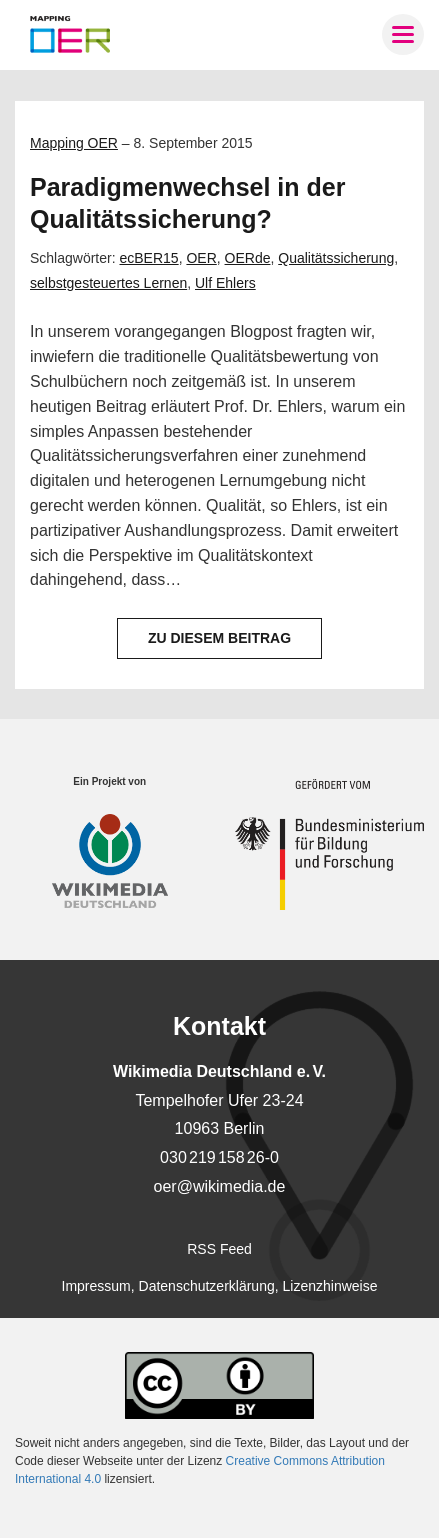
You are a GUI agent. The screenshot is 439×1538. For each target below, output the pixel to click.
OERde (248, 258)
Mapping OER (74, 143)
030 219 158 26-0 (219, 1157)
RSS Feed (219, 1249)
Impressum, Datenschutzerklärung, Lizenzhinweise (220, 1286)
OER (201, 258)
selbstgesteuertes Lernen (108, 283)
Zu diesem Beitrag (219, 638)
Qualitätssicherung (336, 258)
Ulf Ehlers (225, 283)
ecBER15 (148, 258)
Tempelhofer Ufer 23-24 (219, 1100)
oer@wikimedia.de (220, 1186)
